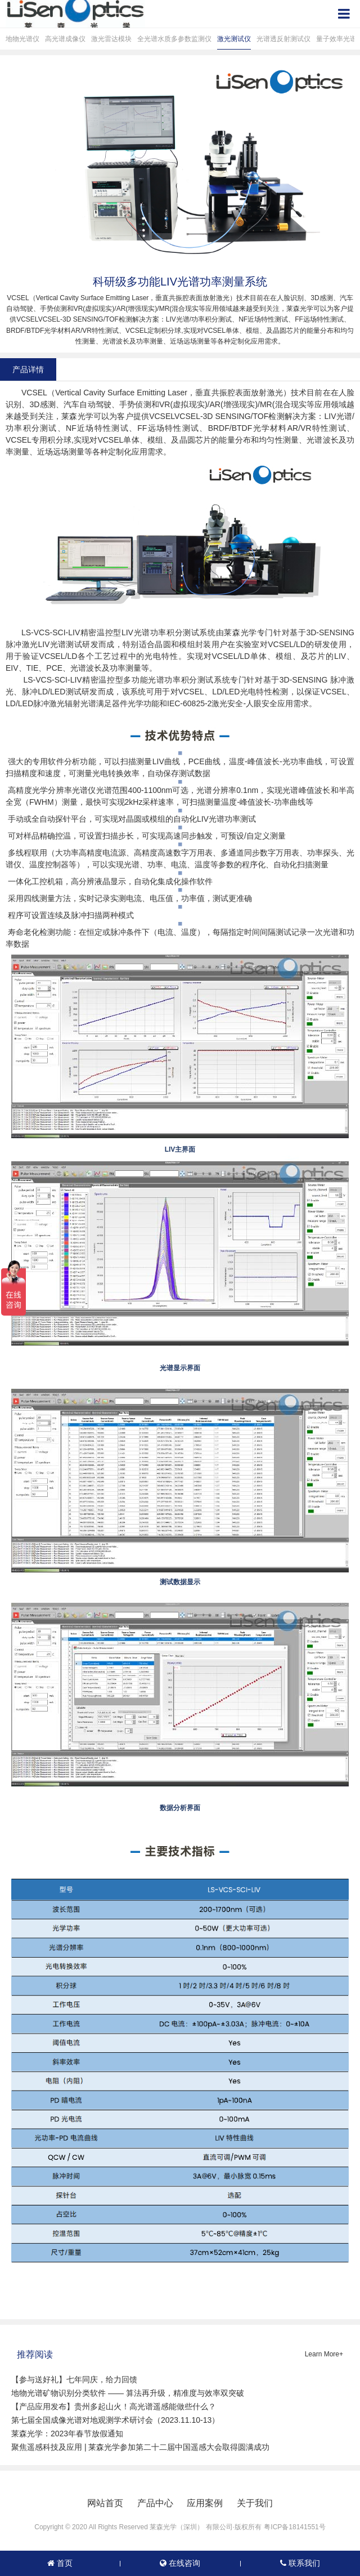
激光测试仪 (234, 39)
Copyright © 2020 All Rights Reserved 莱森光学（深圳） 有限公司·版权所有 (148, 2527)
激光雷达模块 (111, 39)
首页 (60, 2563)
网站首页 (105, 2503)
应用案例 (205, 2503)
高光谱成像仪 (65, 39)
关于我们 (255, 2503)
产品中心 (155, 2503)
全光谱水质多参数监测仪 (174, 39)
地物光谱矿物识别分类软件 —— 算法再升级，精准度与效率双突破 (127, 2392)
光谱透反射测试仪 (283, 39)
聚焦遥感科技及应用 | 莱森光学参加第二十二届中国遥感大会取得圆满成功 (140, 2447)
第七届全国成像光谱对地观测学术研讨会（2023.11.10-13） (115, 2420)
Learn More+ (324, 2354)
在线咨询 (180, 2563)
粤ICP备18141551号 (294, 2527)
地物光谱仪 (22, 39)
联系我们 (300, 2563)
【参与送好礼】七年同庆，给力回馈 (74, 2379)
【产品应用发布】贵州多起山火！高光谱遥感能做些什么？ (113, 2406)
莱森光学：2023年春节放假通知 (67, 2433)
